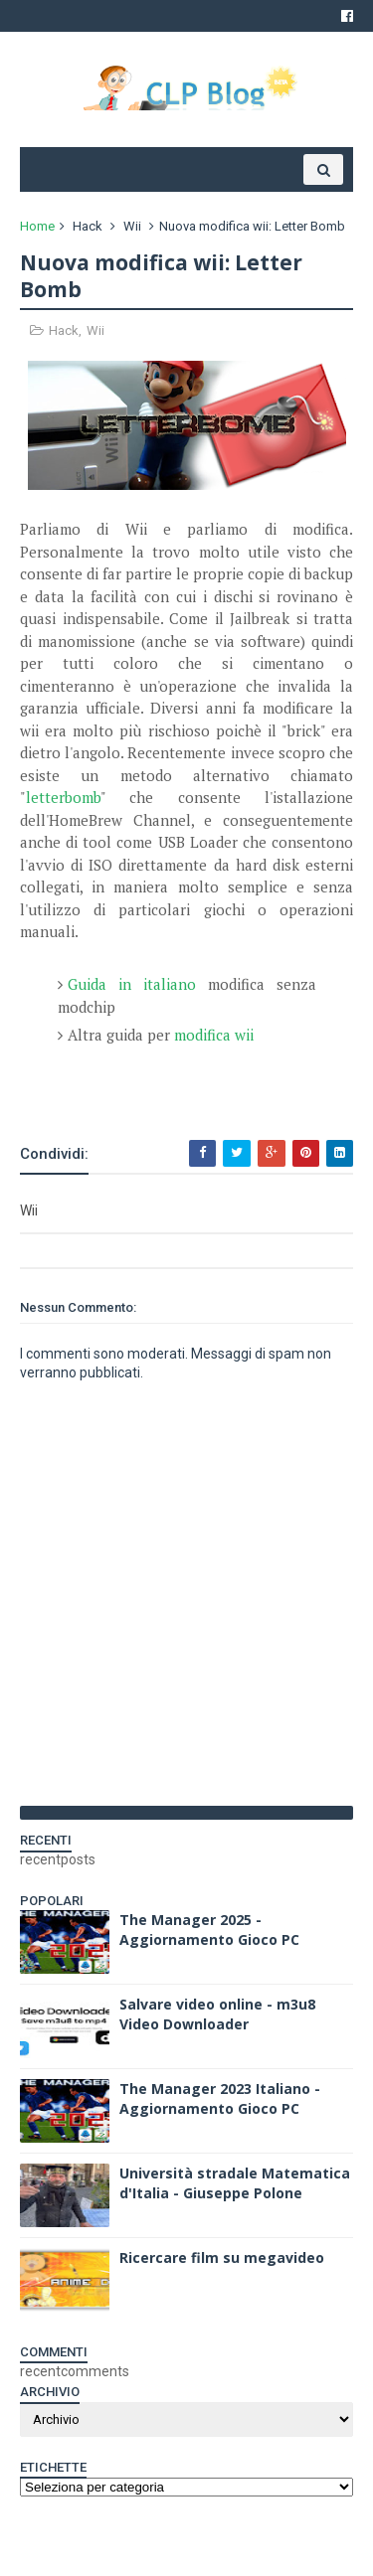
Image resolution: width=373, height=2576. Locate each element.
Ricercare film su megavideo (221, 2257)
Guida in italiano (132, 984)
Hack (87, 226)
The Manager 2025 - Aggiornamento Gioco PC (209, 1929)
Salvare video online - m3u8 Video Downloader (217, 2014)
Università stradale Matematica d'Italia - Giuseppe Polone (234, 2183)
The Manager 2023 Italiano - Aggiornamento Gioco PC (219, 2098)
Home (37, 226)
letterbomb (63, 797)
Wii (132, 226)
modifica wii (214, 1035)
